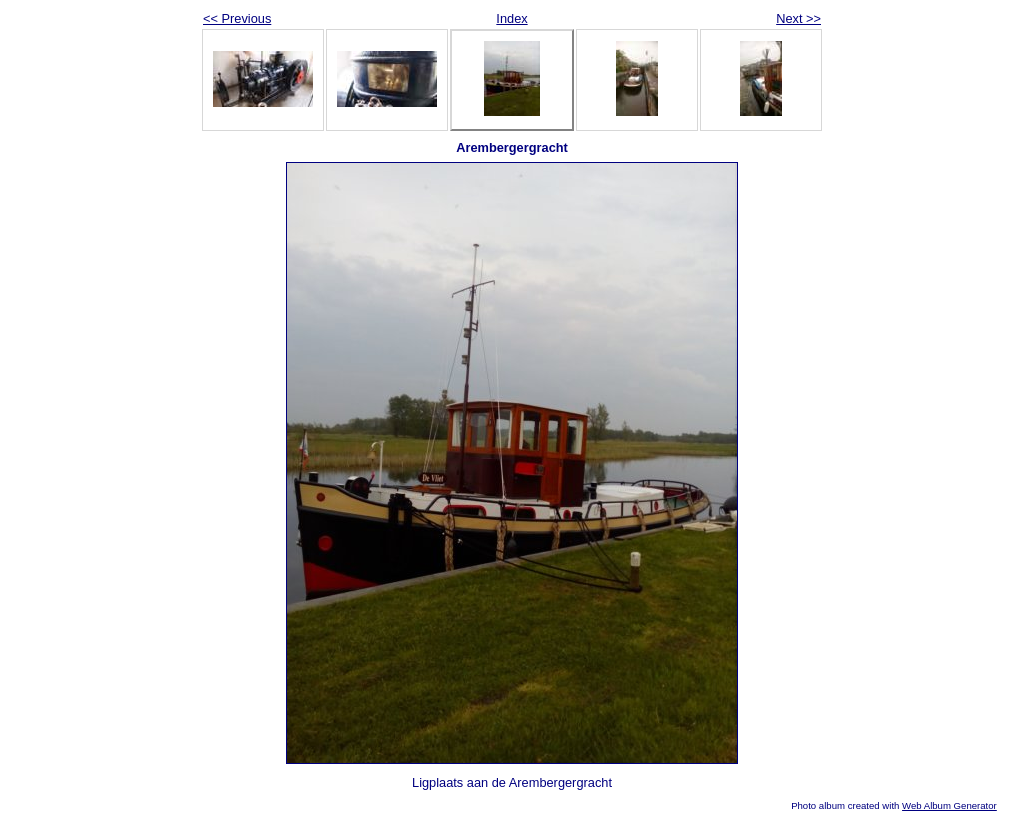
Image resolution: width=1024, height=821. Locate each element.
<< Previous (237, 18)
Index (511, 18)
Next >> (798, 18)
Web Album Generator (949, 805)
